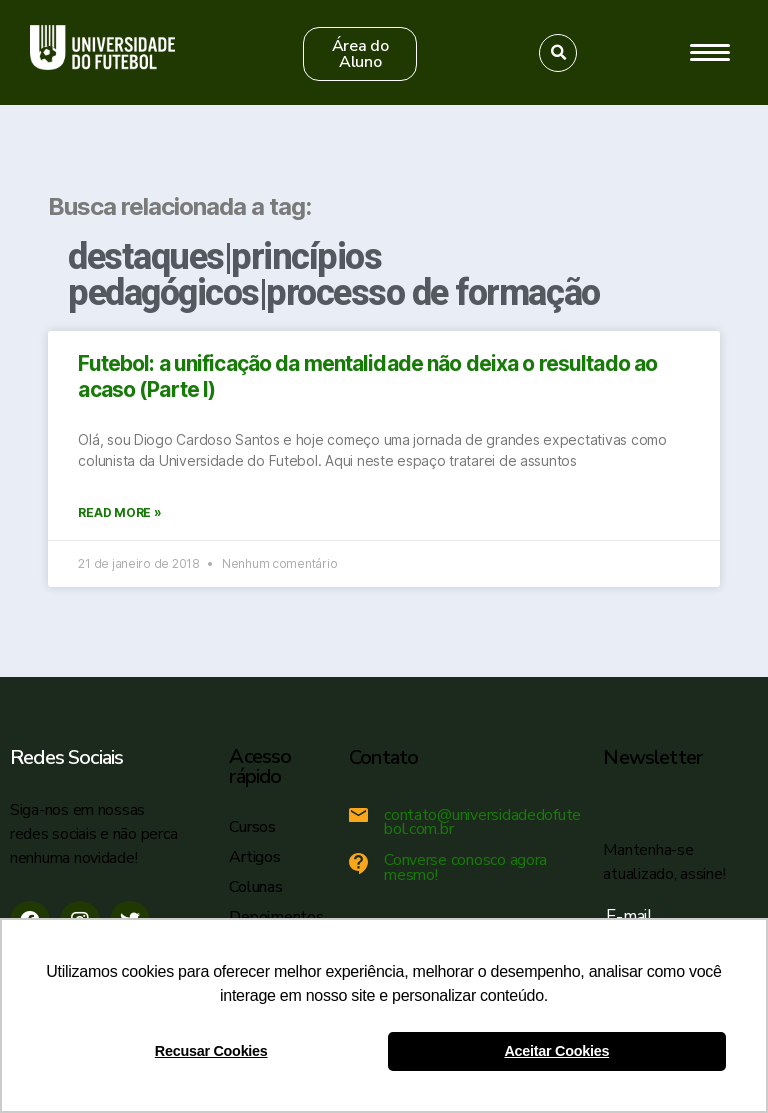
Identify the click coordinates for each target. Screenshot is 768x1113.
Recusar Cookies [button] (211, 1051)
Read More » (119, 512)
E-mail (633, 916)
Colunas (255, 887)
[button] (360, 54)
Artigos (254, 857)
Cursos (252, 827)
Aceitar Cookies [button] (556, 1051)
